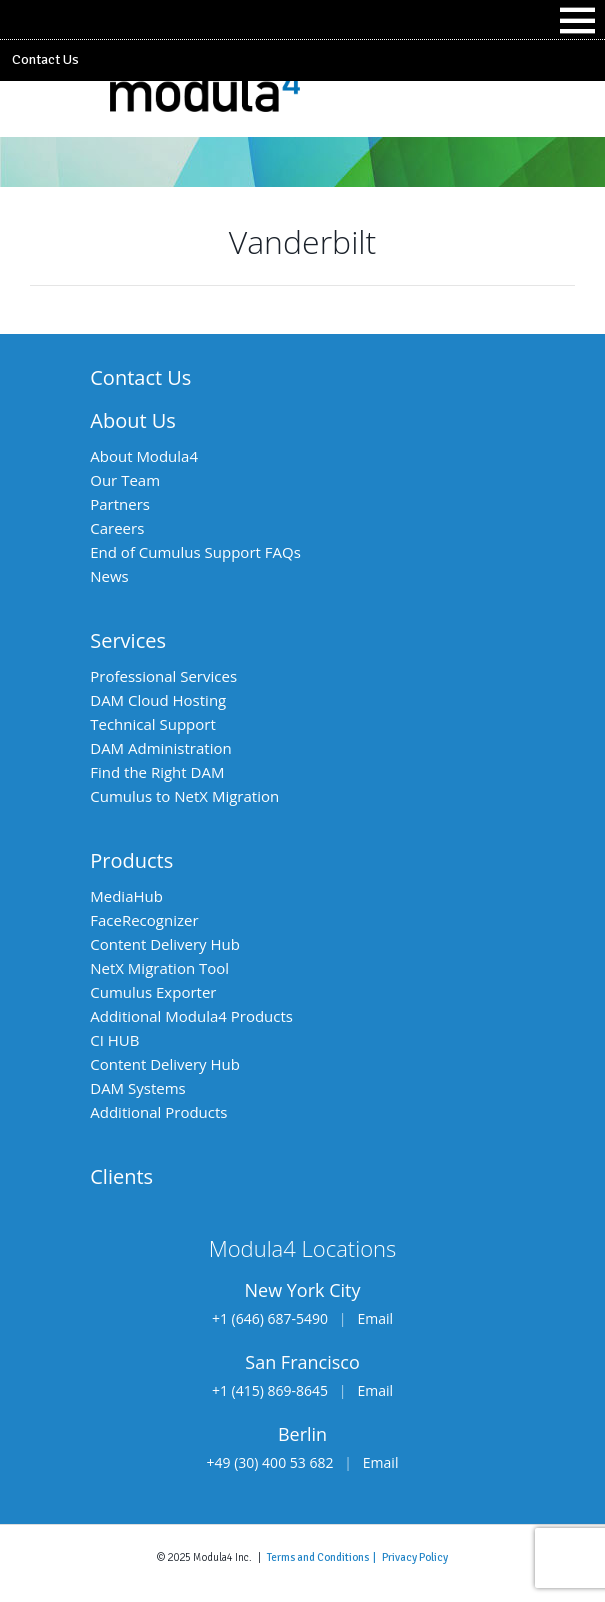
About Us (133, 420)
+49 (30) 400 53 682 (270, 1462)
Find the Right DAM (157, 772)
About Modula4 (144, 456)
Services (128, 640)
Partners (120, 504)
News (109, 576)
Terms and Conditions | (324, 1557)
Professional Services (163, 676)
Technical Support (153, 724)
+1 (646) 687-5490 (270, 1318)
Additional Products (158, 1112)
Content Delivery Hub (165, 944)
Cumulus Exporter (153, 992)
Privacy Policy (415, 1557)
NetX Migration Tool (159, 968)
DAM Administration (160, 748)
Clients (121, 1176)
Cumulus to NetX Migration (184, 796)
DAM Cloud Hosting (158, 700)
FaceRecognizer (144, 920)
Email (375, 1318)
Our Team (125, 480)
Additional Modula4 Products (191, 1016)
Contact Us (45, 59)
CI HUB (114, 1040)
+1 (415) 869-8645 (270, 1390)
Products (131, 860)
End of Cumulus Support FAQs (195, 552)
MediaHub (126, 896)
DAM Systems (137, 1088)
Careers (117, 528)
